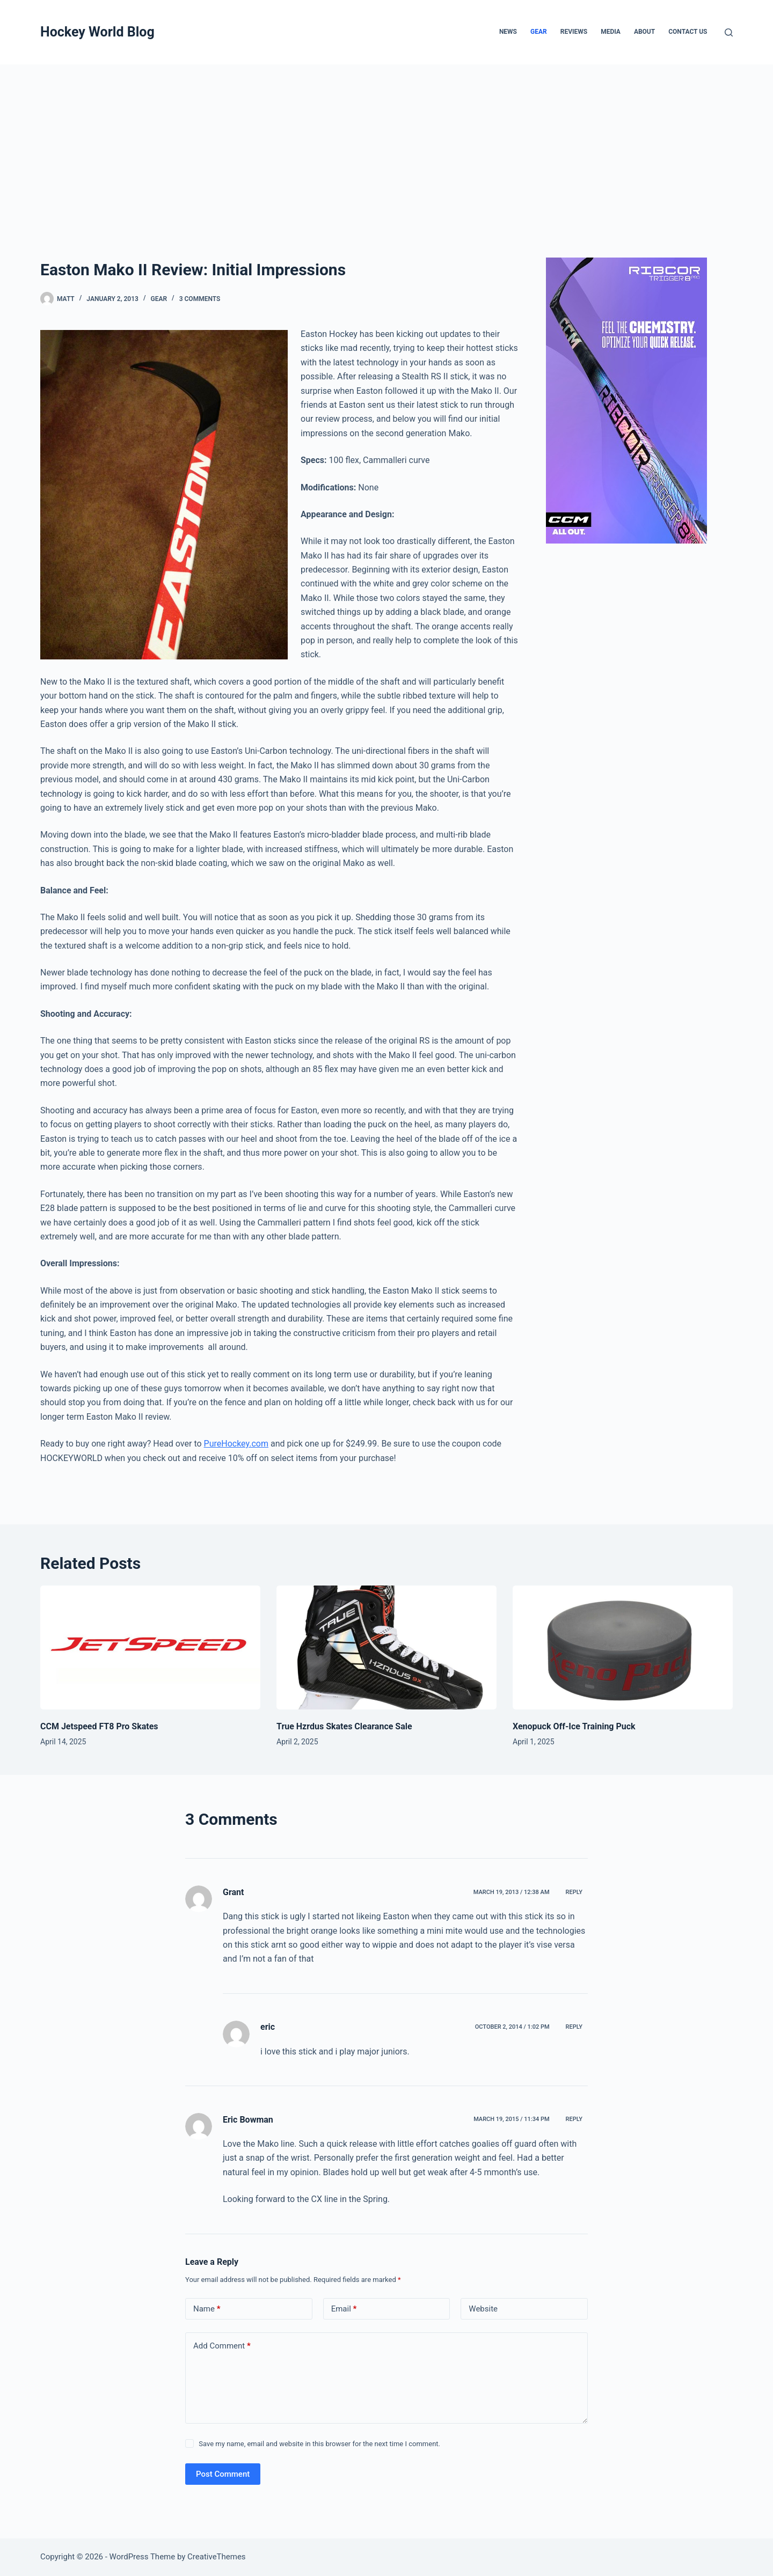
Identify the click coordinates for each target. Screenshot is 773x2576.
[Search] (729, 32)
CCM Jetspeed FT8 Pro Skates (99, 1726)
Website (483, 2309)
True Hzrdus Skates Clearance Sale (344, 1726)
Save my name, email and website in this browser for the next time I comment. (319, 2444)
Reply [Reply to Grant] (574, 1892)
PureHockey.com (236, 1444)
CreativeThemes (216, 2557)
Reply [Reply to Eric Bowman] (574, 2119)
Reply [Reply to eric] (574, 2026)
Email (344, 2309)
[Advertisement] (386, 145)
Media (611, 31)
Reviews (573, 31)
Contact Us (687, 31)
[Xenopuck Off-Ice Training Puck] (623, 1647)
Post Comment (223, 2474)
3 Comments (200, 299)
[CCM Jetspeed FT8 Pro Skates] (150, 1647)
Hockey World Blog (97, 32)
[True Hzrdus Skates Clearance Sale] (386, 1647)
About (644, 31)
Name (207, 2309)
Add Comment (222, 2346)
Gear (538, 31)
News (508, 31)
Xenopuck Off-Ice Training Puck (574, 1726)
